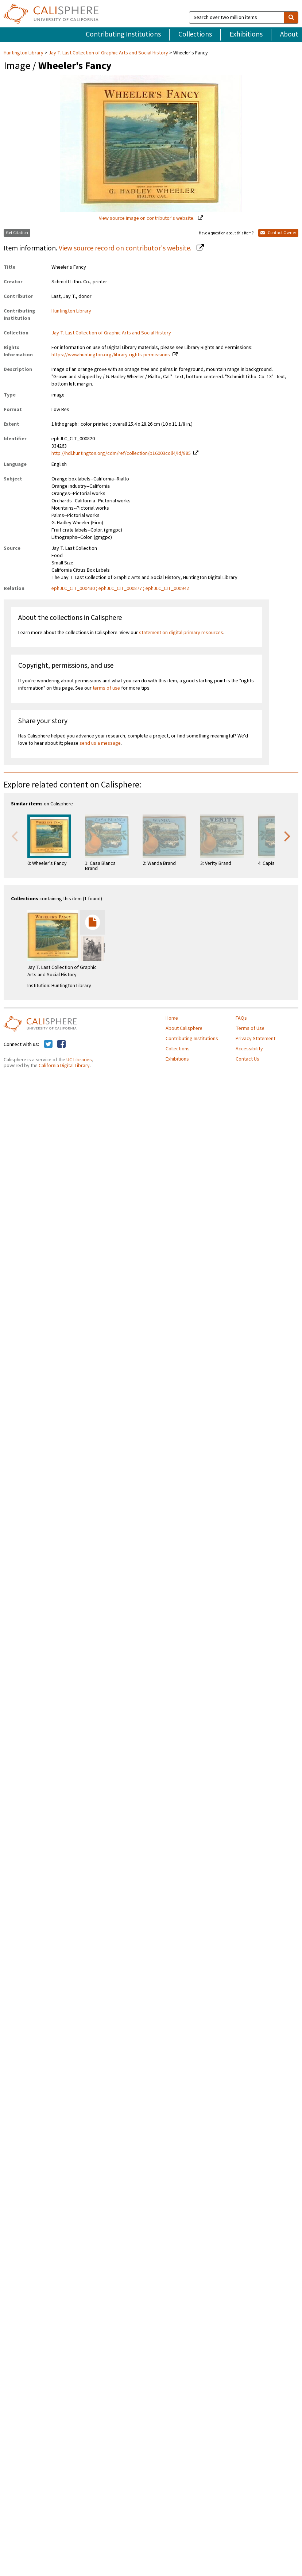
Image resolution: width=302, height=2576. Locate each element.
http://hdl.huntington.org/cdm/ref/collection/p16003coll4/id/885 (121, 453)
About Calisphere (184, 1028)
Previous (14, 836)
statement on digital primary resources (181, 632)
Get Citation (17, 233)
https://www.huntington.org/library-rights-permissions (110, 355)
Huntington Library (24, 53)
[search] (291, 17)
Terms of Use (250, 1028)
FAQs (241, 1018)
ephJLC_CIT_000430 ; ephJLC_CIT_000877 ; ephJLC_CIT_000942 (120, 588)
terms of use (106, 688)
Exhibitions (246, 34)
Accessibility (249, 1048)
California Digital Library (64, 1065)
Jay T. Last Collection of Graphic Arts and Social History (108, 53)
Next (287, 836)
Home (172, 1018)
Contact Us (247, 1059)
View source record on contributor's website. (126, 248)
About (289, 34)
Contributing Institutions (123, 34)
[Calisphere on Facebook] (61, 1044)
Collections (195, 34)
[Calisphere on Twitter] (48, 1044)
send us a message (100, 743)
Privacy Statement (255, 1038)
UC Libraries (79, 1059)
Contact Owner (278, 233)
